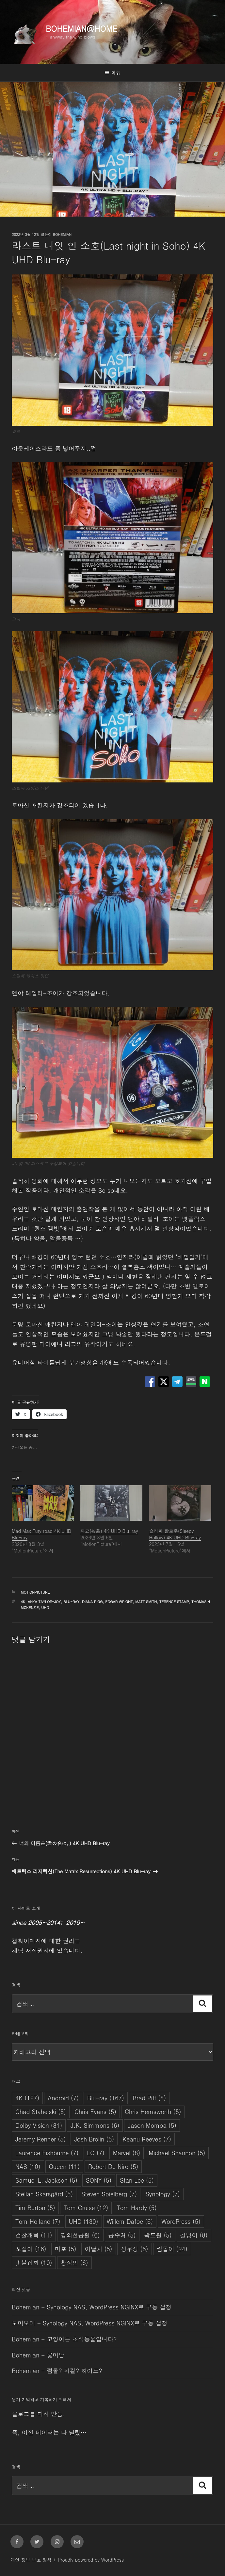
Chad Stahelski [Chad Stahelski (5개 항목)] (40, 2112)
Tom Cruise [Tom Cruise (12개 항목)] (86, 2208)
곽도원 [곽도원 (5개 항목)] (158, 2235)
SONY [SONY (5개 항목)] (98, 2180)
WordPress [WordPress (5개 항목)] (180, 2221)
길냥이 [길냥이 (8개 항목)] (194, 2235)
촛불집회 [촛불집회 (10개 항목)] (33, 2262)
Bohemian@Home (81, 28)
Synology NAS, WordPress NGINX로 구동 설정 (109, 2307)
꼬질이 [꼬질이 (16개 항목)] (30, 2249)
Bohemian (62, 234)
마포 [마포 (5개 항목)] (65, 2249)
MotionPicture (35, 1592)
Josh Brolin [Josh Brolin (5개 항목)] (94, 2139)
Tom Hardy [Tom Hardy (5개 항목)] (137, 2208)
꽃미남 (55, 2355)
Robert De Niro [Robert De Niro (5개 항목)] (113, 2166)
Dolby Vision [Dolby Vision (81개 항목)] (38, 2125)
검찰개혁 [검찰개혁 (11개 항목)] (33, 2235)
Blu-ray (71, 1601)
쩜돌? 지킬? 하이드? (74, 2371)
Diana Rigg (92, 1601)
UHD (45, 1607)
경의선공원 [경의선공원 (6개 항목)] (80, 2235)
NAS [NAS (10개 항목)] (27, 2166)
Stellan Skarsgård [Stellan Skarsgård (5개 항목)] (44, 2194)
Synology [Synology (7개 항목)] (162, 2194)
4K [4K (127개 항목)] (27, 2098)
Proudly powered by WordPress (91, 2559)
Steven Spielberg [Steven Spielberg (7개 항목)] (109, 2194)
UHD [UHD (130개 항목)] (83, 2221)
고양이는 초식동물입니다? (82, 2339)
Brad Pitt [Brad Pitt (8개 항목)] (149, 2098)
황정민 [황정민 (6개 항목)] (74, 2262)
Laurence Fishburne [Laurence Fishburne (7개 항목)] (47, 2153)
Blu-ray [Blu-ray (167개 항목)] (105, 2098)
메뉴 (112, 72)
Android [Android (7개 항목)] (63, 2098)
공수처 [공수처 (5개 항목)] (122, 2235)
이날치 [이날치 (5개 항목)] (98, 2249)
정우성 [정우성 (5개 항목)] (134, 2249)
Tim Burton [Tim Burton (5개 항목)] (35, 2208)
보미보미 (23, 2323)
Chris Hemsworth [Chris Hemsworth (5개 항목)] (153, 2112)
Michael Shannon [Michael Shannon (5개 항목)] (177, 2153)
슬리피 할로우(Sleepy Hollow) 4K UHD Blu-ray (175, 1534)
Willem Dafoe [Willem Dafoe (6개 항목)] (130, 2221)
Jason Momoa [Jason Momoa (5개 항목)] (152, 2125)
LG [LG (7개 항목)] (95, 2153)
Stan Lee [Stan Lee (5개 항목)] (137, 2180)
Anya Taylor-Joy (44, 1601)
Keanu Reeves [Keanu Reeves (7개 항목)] (146, 2139)
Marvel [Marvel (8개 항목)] (126, 2153)
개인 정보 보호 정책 (31, 2559)
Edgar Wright (119, 1601)
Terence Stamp (174, 1601)
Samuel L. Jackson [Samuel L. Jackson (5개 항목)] (46, 2180)
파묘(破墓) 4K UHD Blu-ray (109, 1531)
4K (23, 1601)
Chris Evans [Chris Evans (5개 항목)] (95, 2112)
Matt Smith (146, 1601)
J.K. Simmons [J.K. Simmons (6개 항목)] (95, 2125)
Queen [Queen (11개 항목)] (64, 2166)
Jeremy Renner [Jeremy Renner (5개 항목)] (40, 2139)
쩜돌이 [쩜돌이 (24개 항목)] (172, 2249)
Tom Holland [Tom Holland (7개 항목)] (37, 2221)
